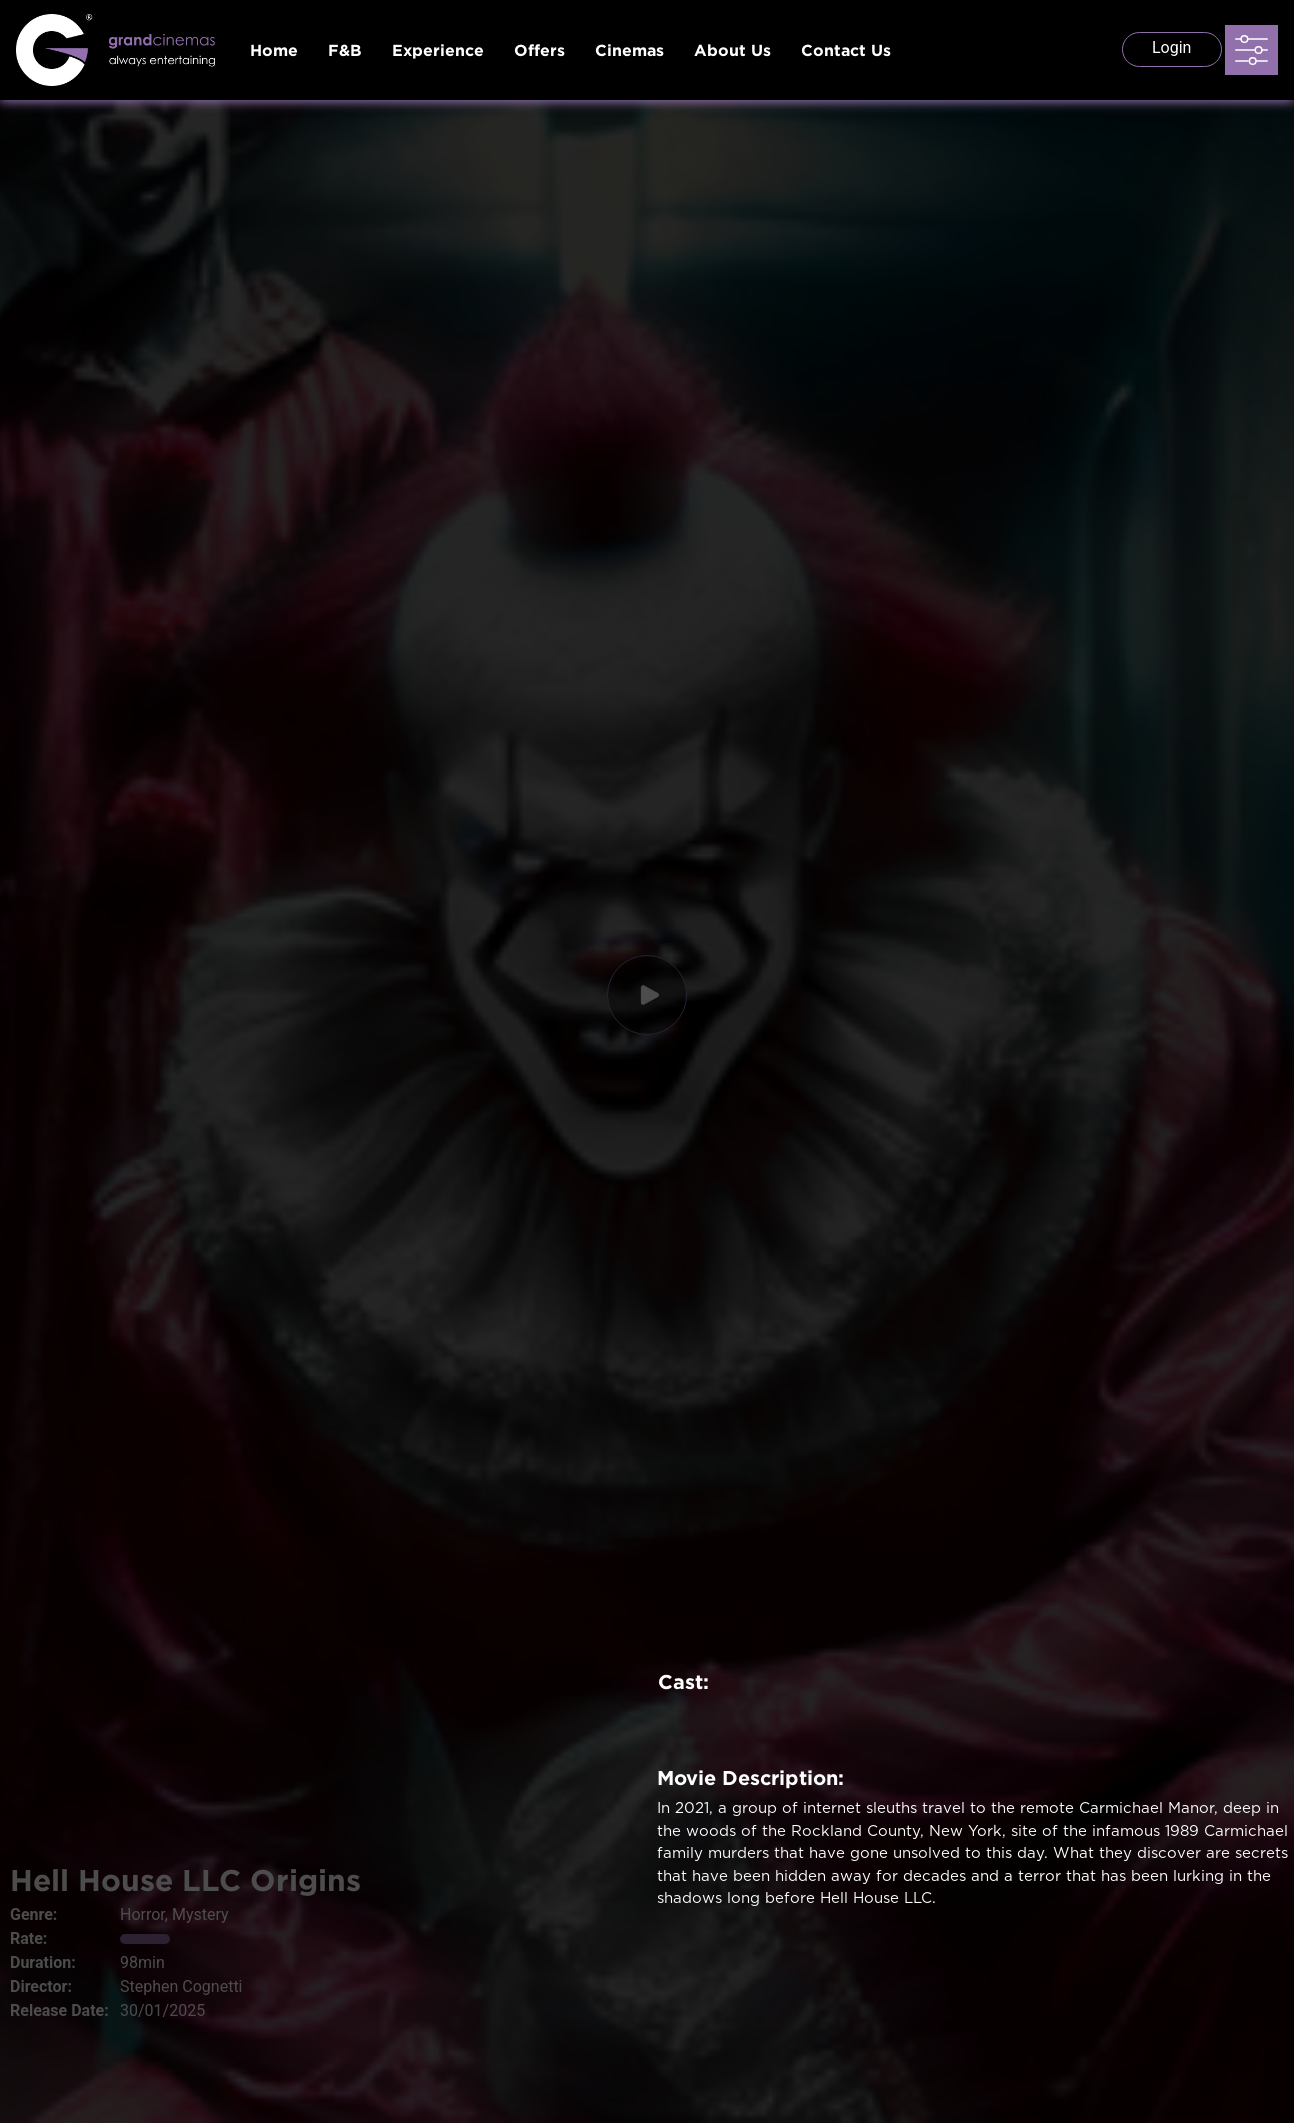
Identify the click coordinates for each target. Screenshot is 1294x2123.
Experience (438, 50)
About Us (732, 50)
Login (1171, 47)
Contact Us (846, 50)
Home (274, 50)
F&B (345, 50)
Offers (539, 50)
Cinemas (629, 50)
